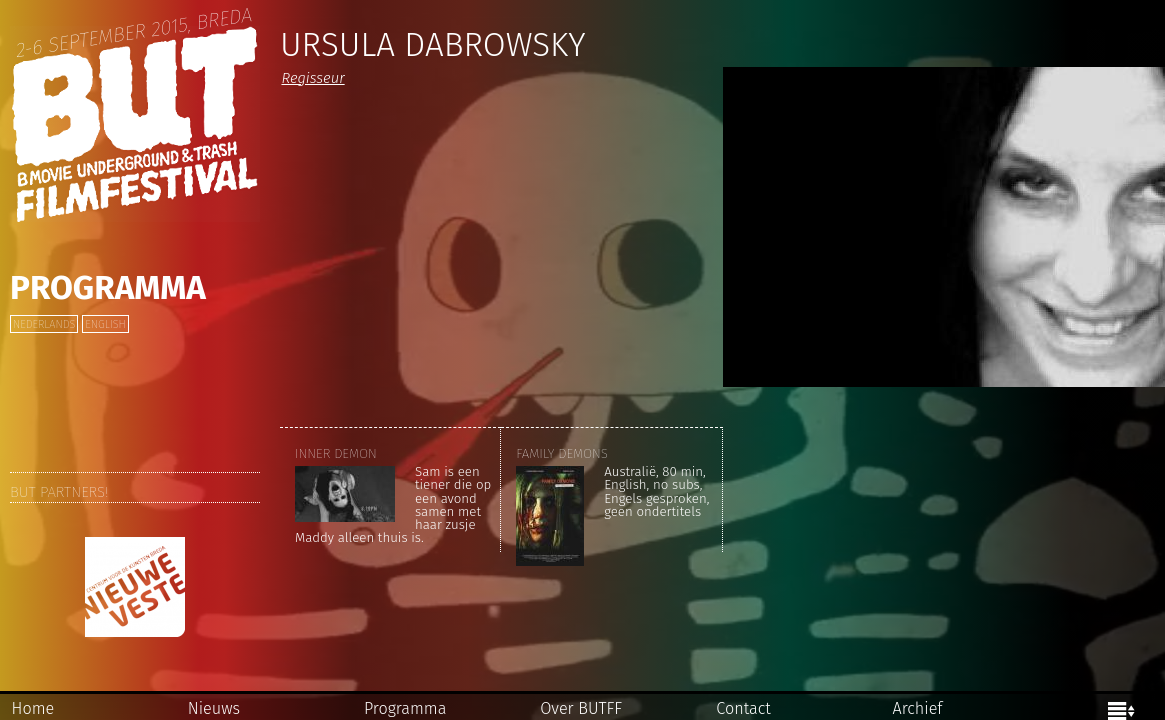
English (105, 324)
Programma (108, 288)
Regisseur (312, 78)
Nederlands (44, 324)
